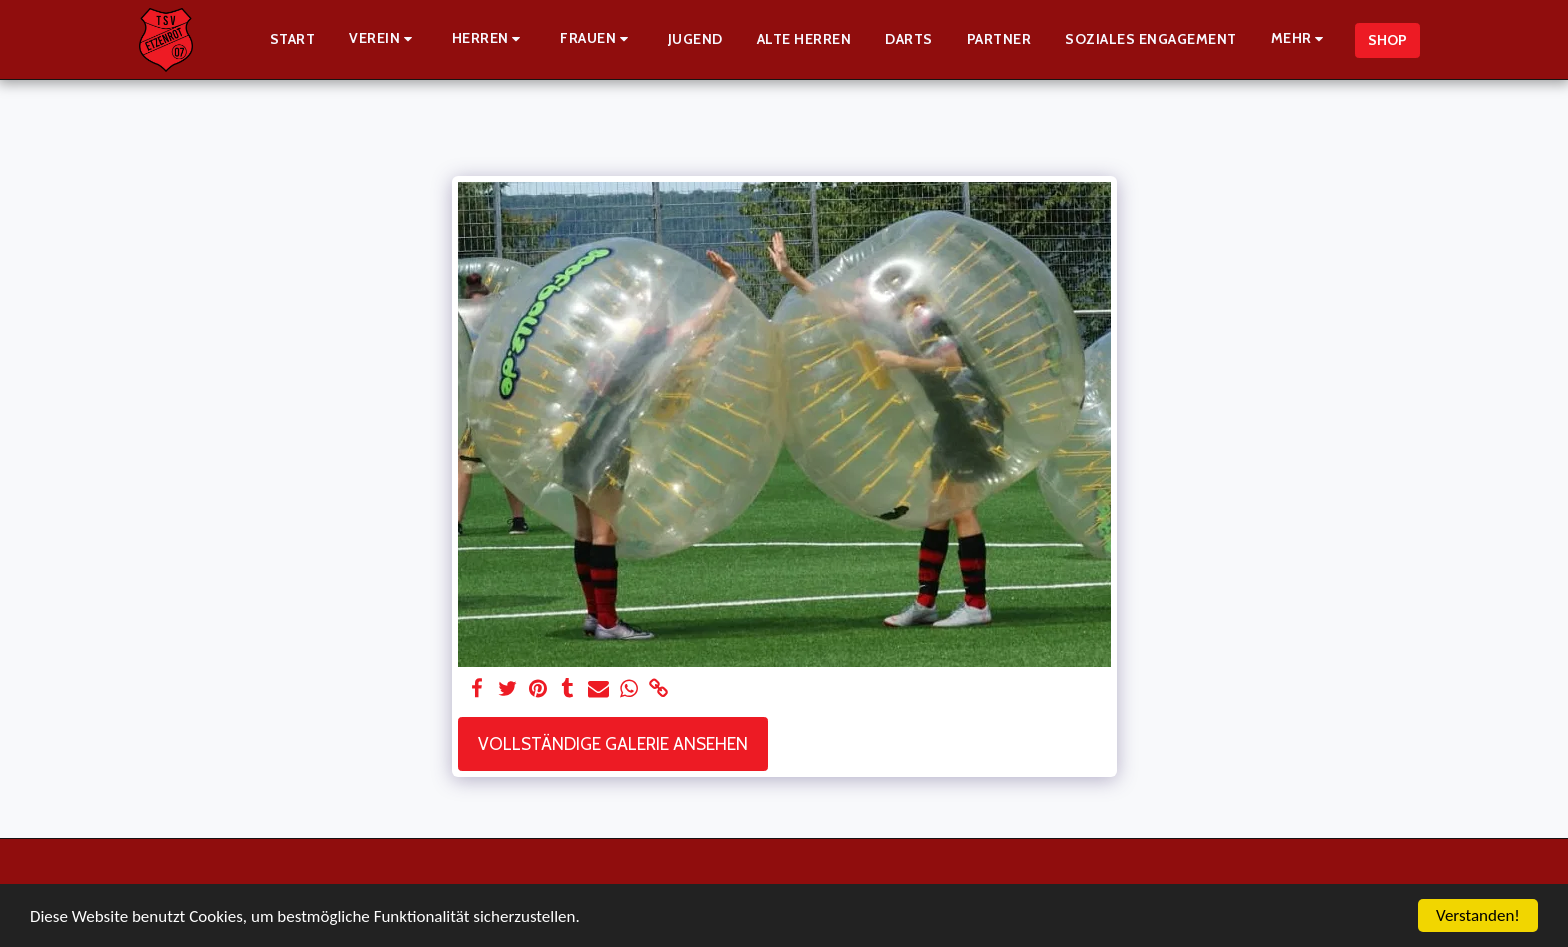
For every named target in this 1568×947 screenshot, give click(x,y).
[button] (383, 39)
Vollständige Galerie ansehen (613, 743)
